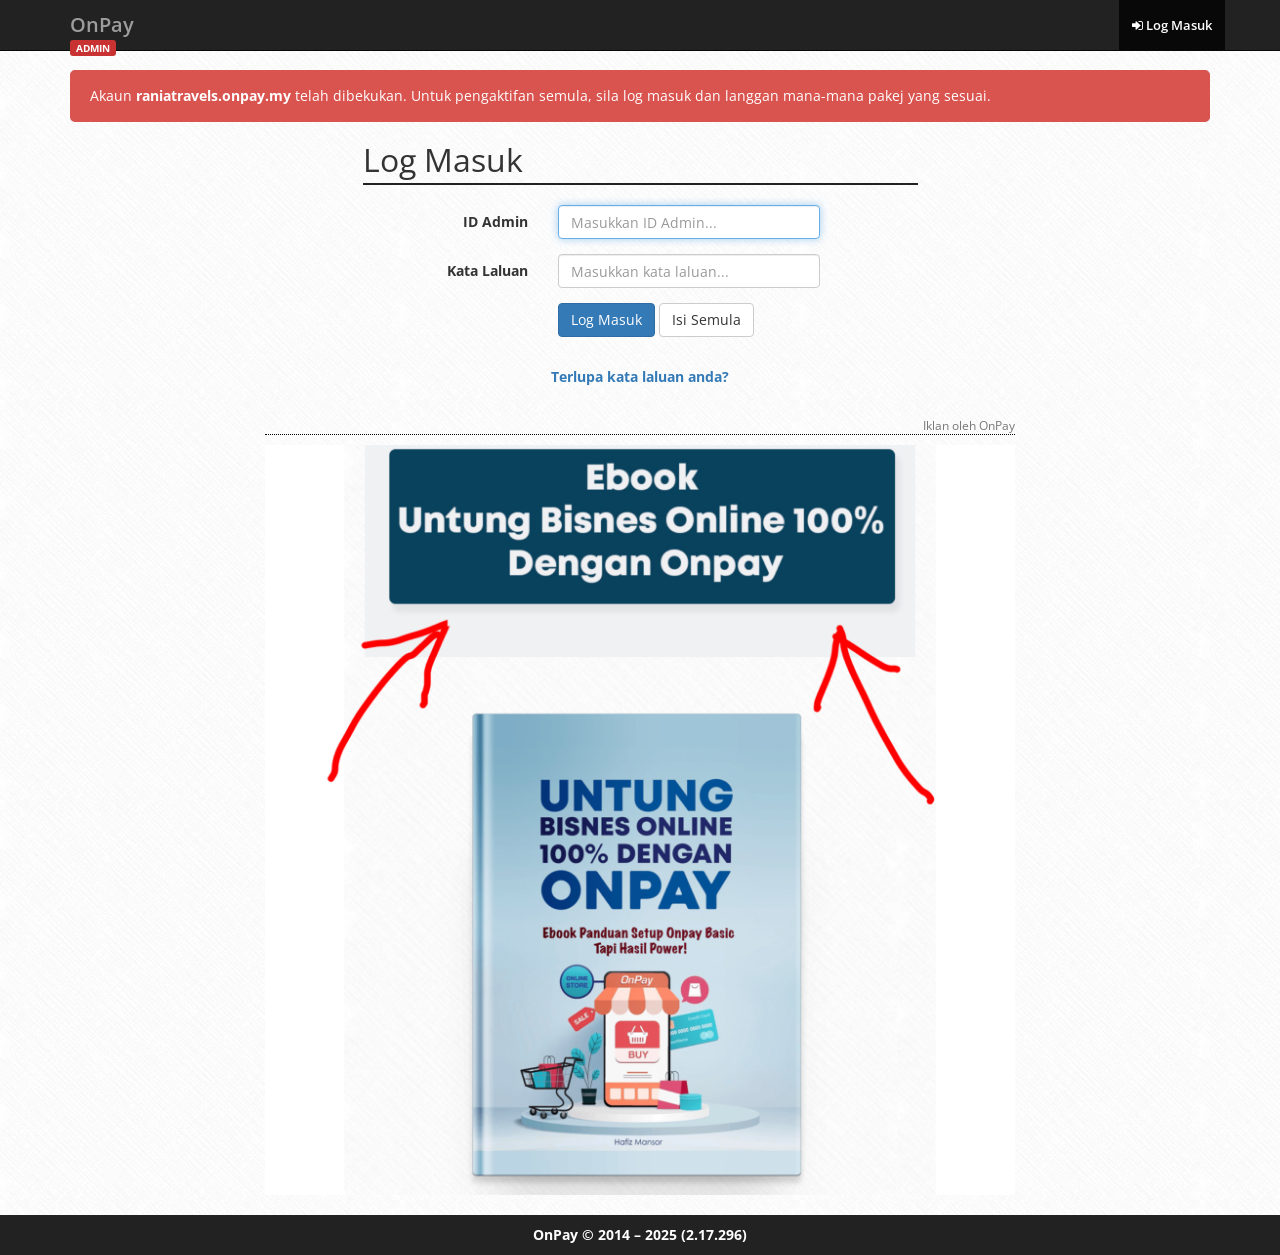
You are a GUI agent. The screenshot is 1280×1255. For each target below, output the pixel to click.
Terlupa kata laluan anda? (640, 376)
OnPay (102, 30)
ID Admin (495, 221)
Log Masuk (1172, 25)
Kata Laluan (487, 270)
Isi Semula (706, 319)
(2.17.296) (714, 1234)
